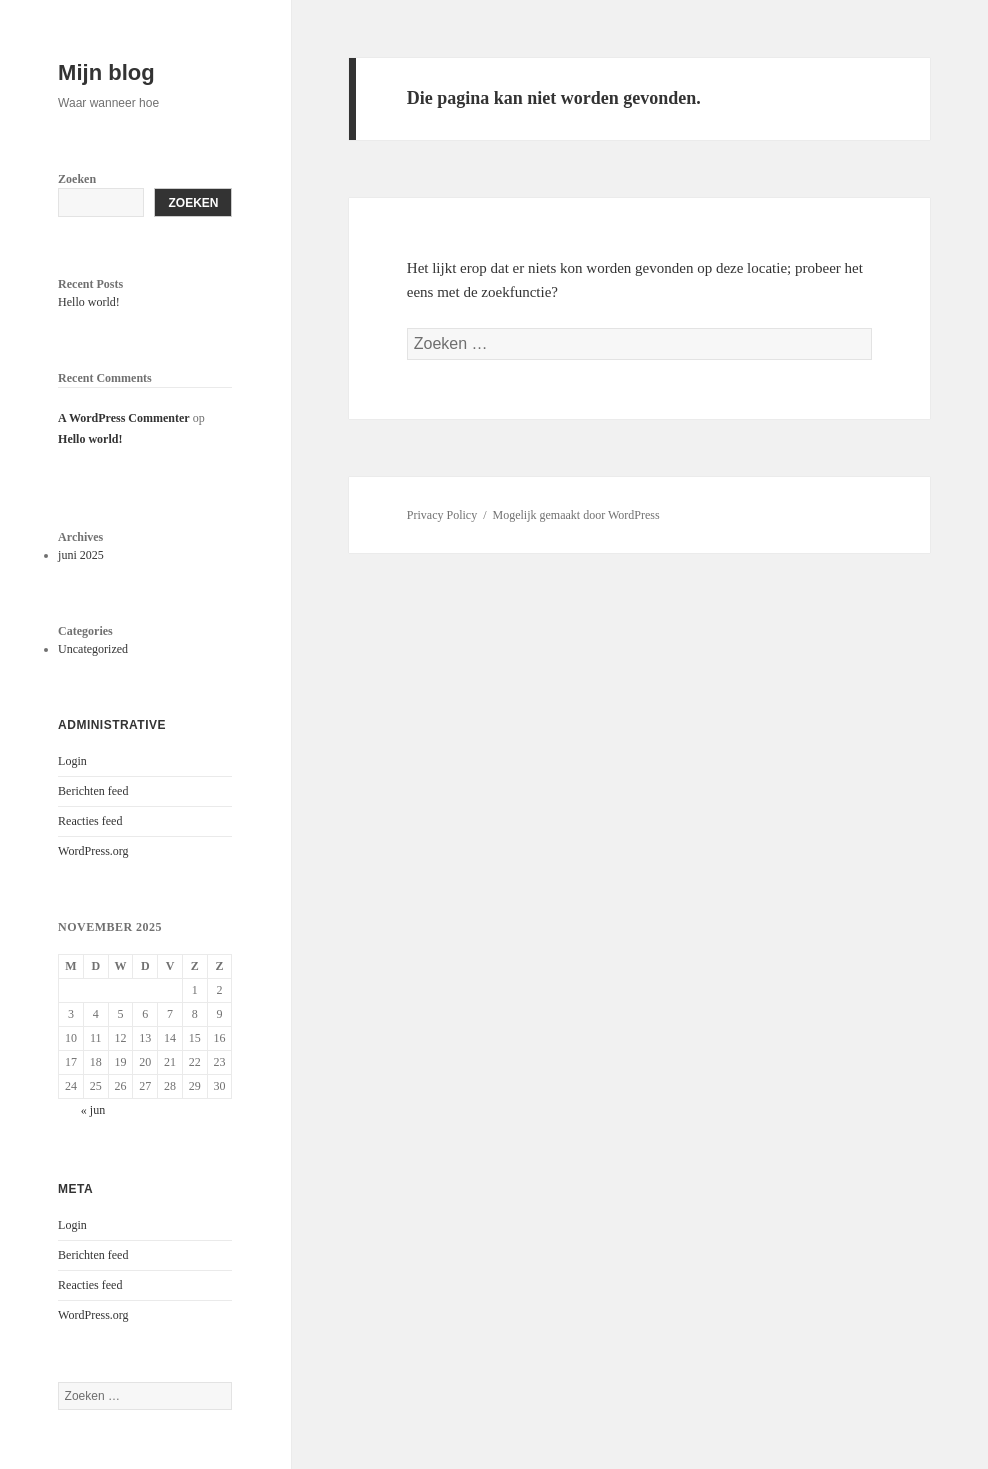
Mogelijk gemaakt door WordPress (575, 515)
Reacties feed (90, 821)
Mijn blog (106, 72)
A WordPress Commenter (124, 418)
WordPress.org (93, 851)
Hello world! (89, 302)
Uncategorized (93, 649)
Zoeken (77, 179)
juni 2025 (81, 555)
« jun (93, 1110)
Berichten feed (93, 791)
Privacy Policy (442, 515)
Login (72, 761)
